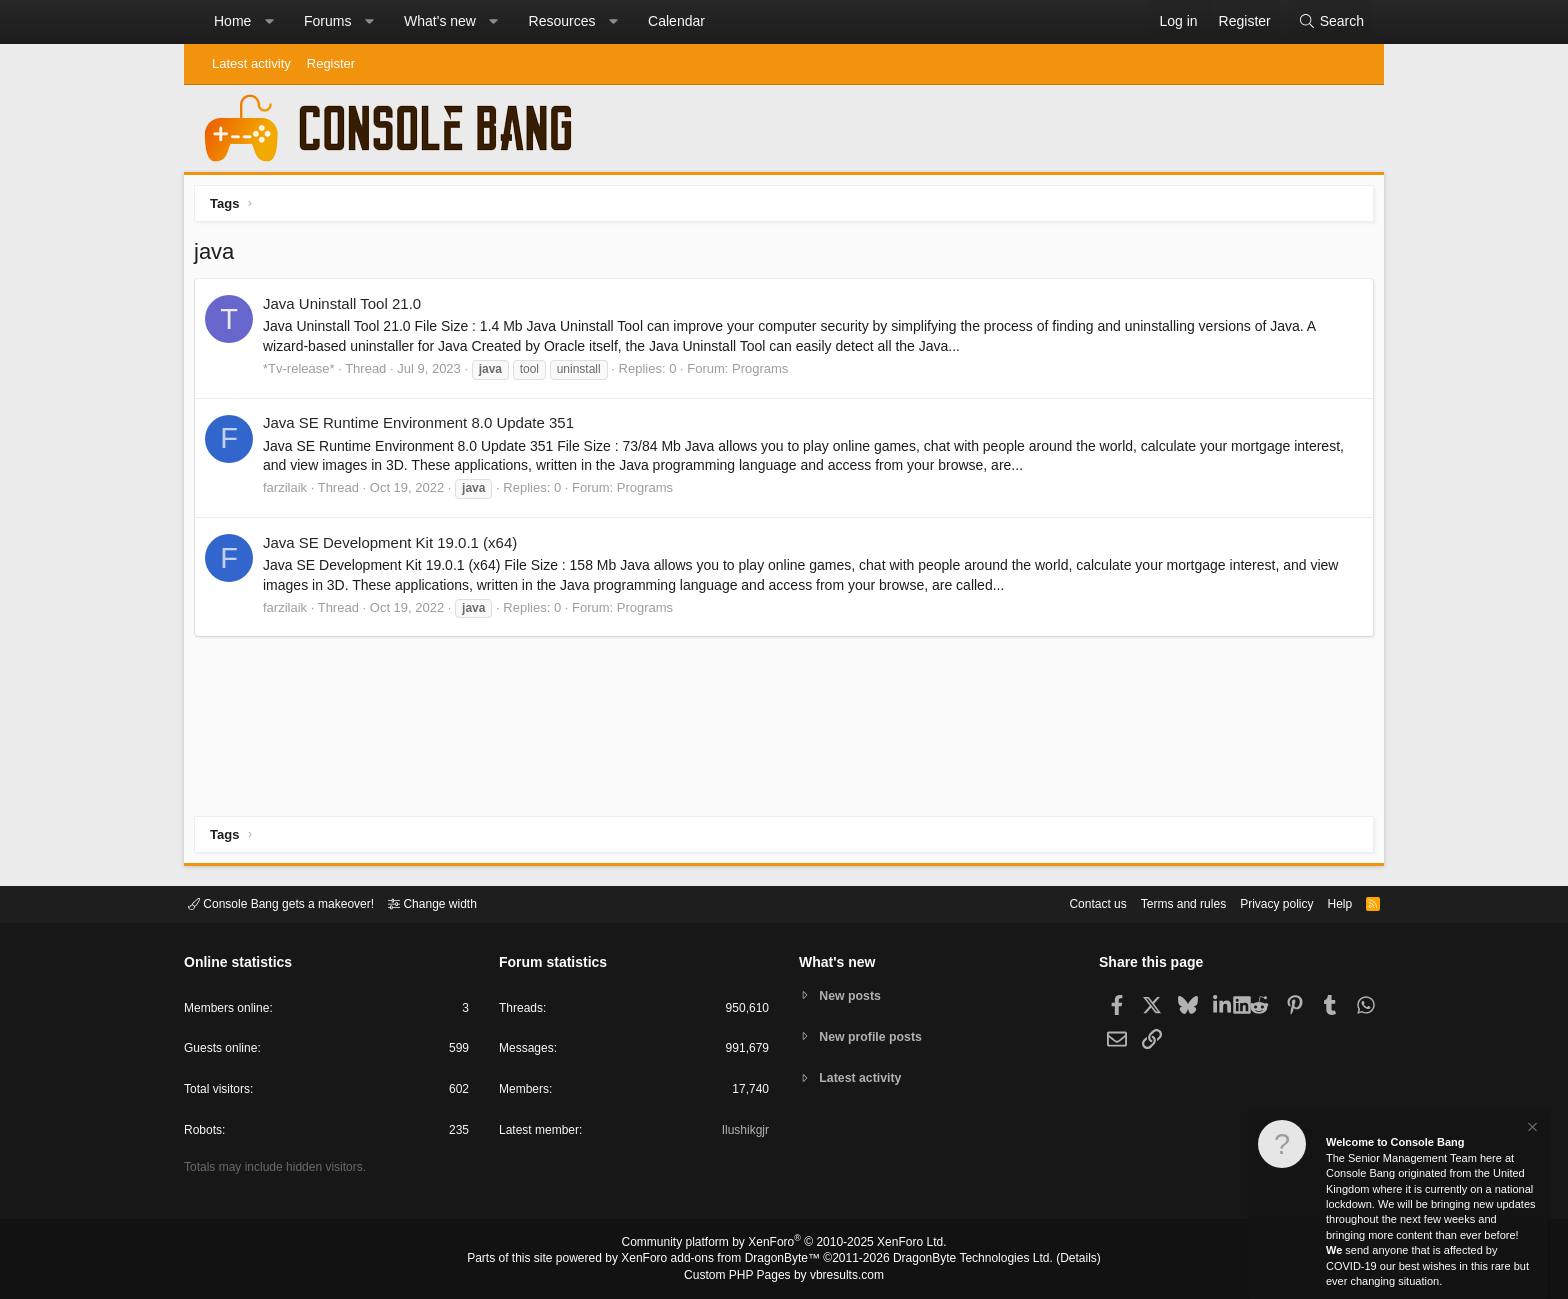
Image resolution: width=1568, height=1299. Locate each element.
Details (1054, 1260)
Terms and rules (1159, 902)
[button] (269, 22)
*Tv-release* (304, 373)
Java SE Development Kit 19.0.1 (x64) (395, 547)
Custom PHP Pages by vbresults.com (783, 1276)
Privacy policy (1259, 902)
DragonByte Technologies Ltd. (957, 1260)
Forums (327, 21)
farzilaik (290, 492)
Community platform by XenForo (784, 1245)
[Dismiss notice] (1531, 1129)
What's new (440, 21)
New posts (853, 994)
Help (1327, 902)
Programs (765, 373)
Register (331, 63)
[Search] (1331, 22)
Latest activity (251, 63)
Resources (562, 21)
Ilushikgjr (743, 1133)
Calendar (676, 21)
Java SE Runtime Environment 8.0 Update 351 (423, 427)
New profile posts (875, 1036)
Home (232, 21)
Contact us (1067, 902)
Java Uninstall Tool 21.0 (347, 308)
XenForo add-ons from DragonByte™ (726, 1260)
